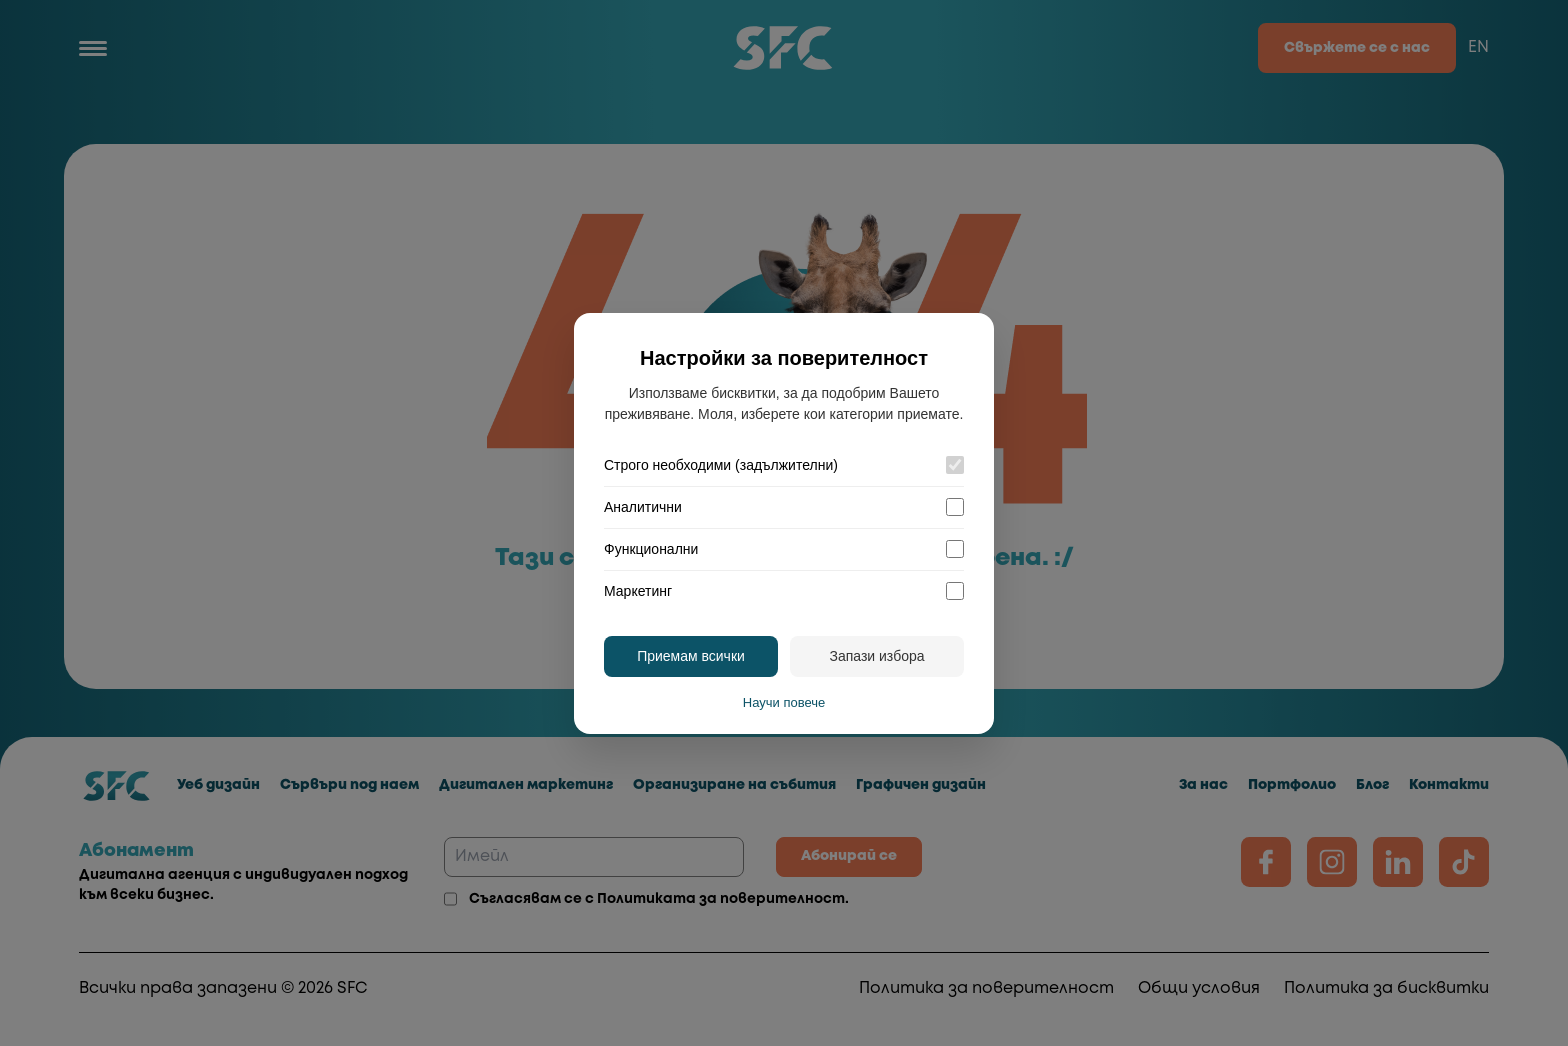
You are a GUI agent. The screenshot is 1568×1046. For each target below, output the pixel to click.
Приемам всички (691, 656)
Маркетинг (638, 591)
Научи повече (784, 702)
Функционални (651, 549)
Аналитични (643, 507)
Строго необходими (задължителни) (721, 465)
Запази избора (876, 656)
